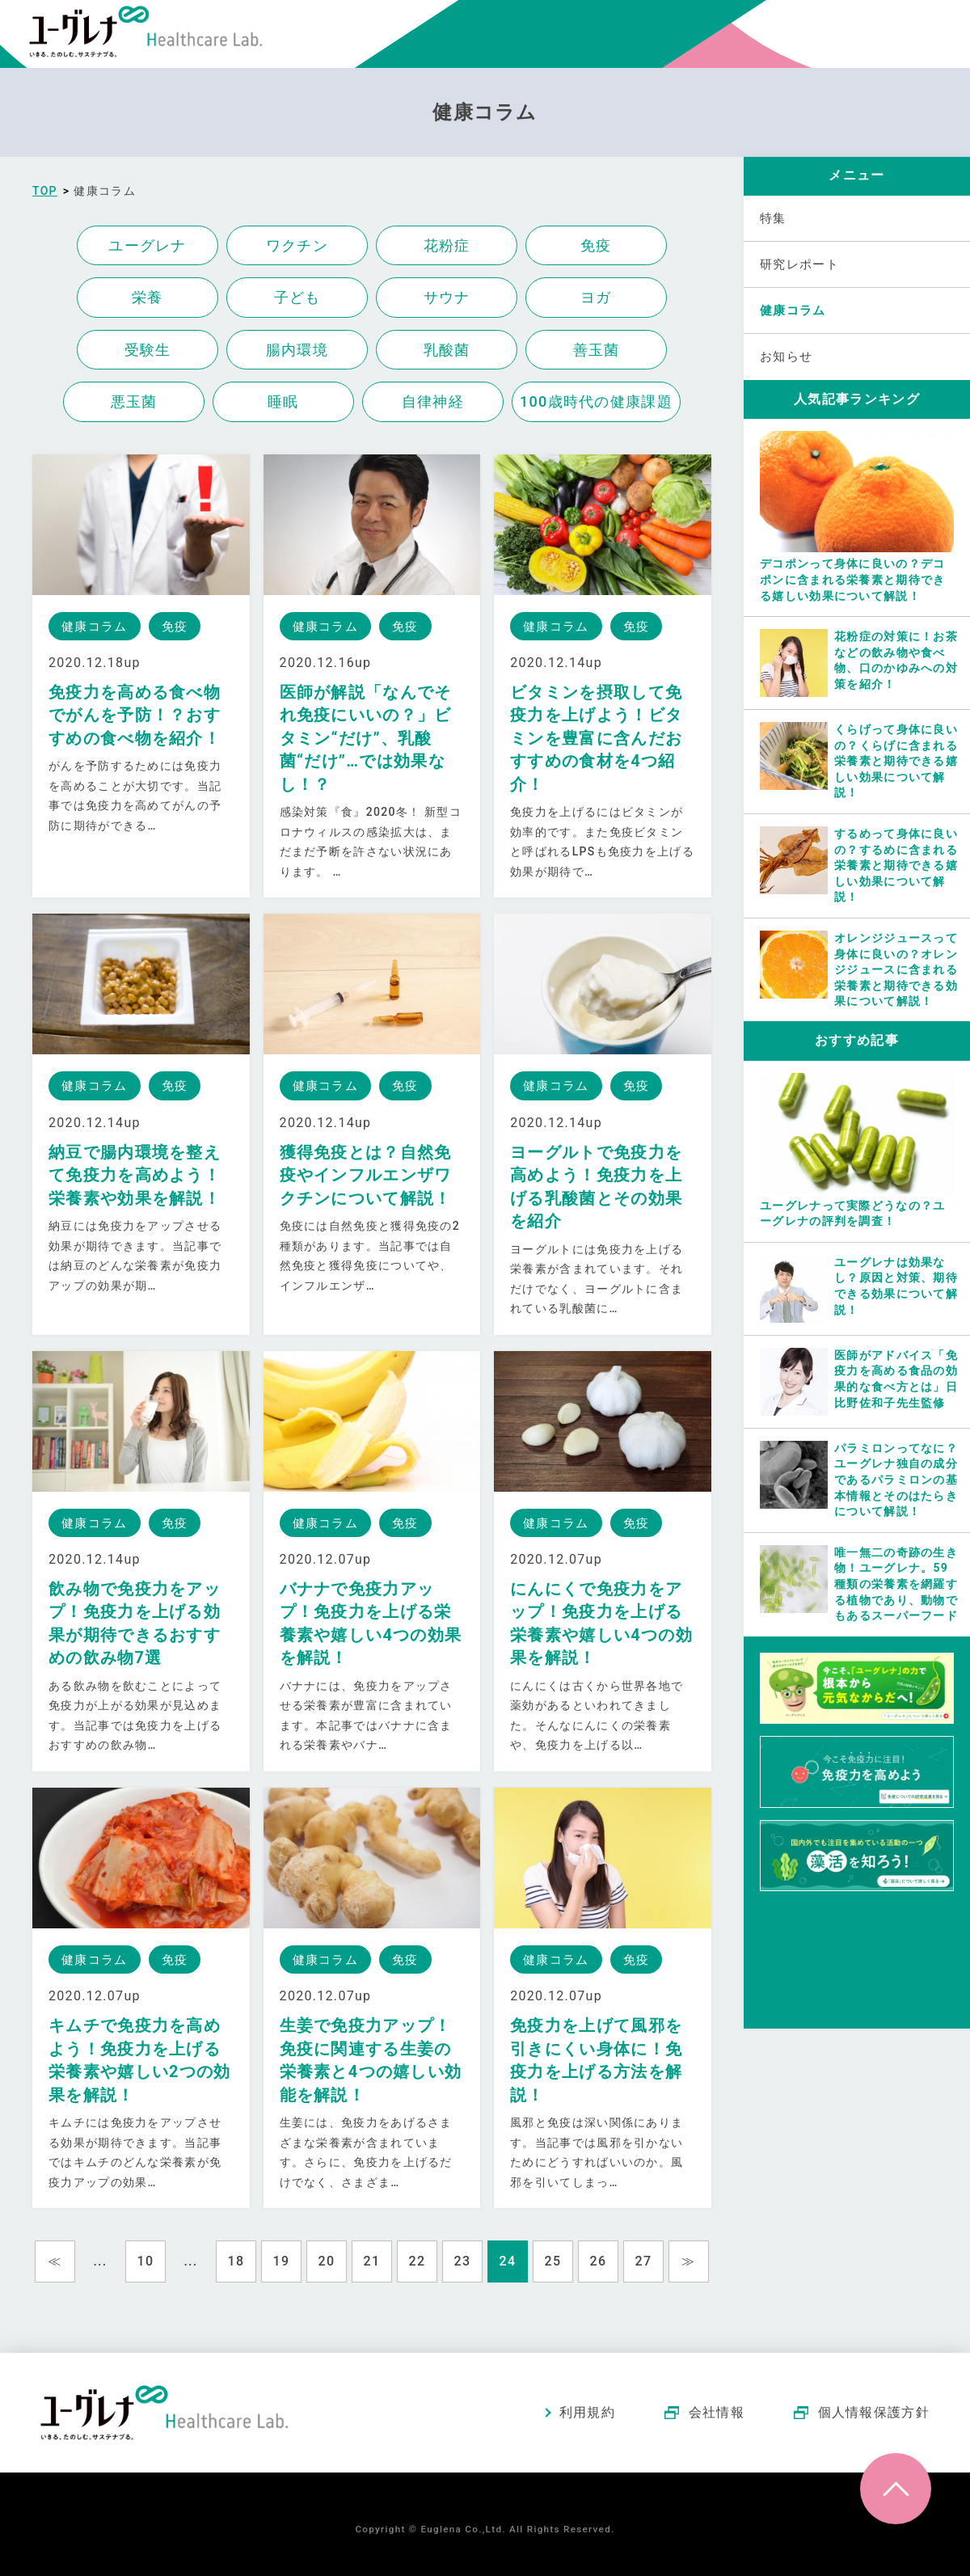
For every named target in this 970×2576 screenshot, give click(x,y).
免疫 (596, 245)
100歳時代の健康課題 (596, 401)
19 (281, 2261)
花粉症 (447, 245)
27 (643, 2261)
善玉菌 (596, 349)
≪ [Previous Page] (54, 2261)
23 (462, 2261)
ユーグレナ (147, 245)
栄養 (147, 297)
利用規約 (587, 2412)
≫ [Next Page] (688, 2261)
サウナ (447, 297)
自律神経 (433, 401)
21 (372, 2261)
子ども (297, 297)
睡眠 (283, 401)
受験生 (147, 349)
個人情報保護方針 (874, 2412)
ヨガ (596, 297)
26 (598, 2261)
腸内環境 (297, 349)
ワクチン (297, 245)
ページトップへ (895, 2488)
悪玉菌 (134, 401)
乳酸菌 (447, 349)
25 (553, 2261)
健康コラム (793, 310)
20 (326, 2261)
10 (145, 2261)
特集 (773, 218)
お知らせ (786, 356)
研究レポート (799, 264)
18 (236, 2261)
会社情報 (716, 2412)
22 (417, 2261)
